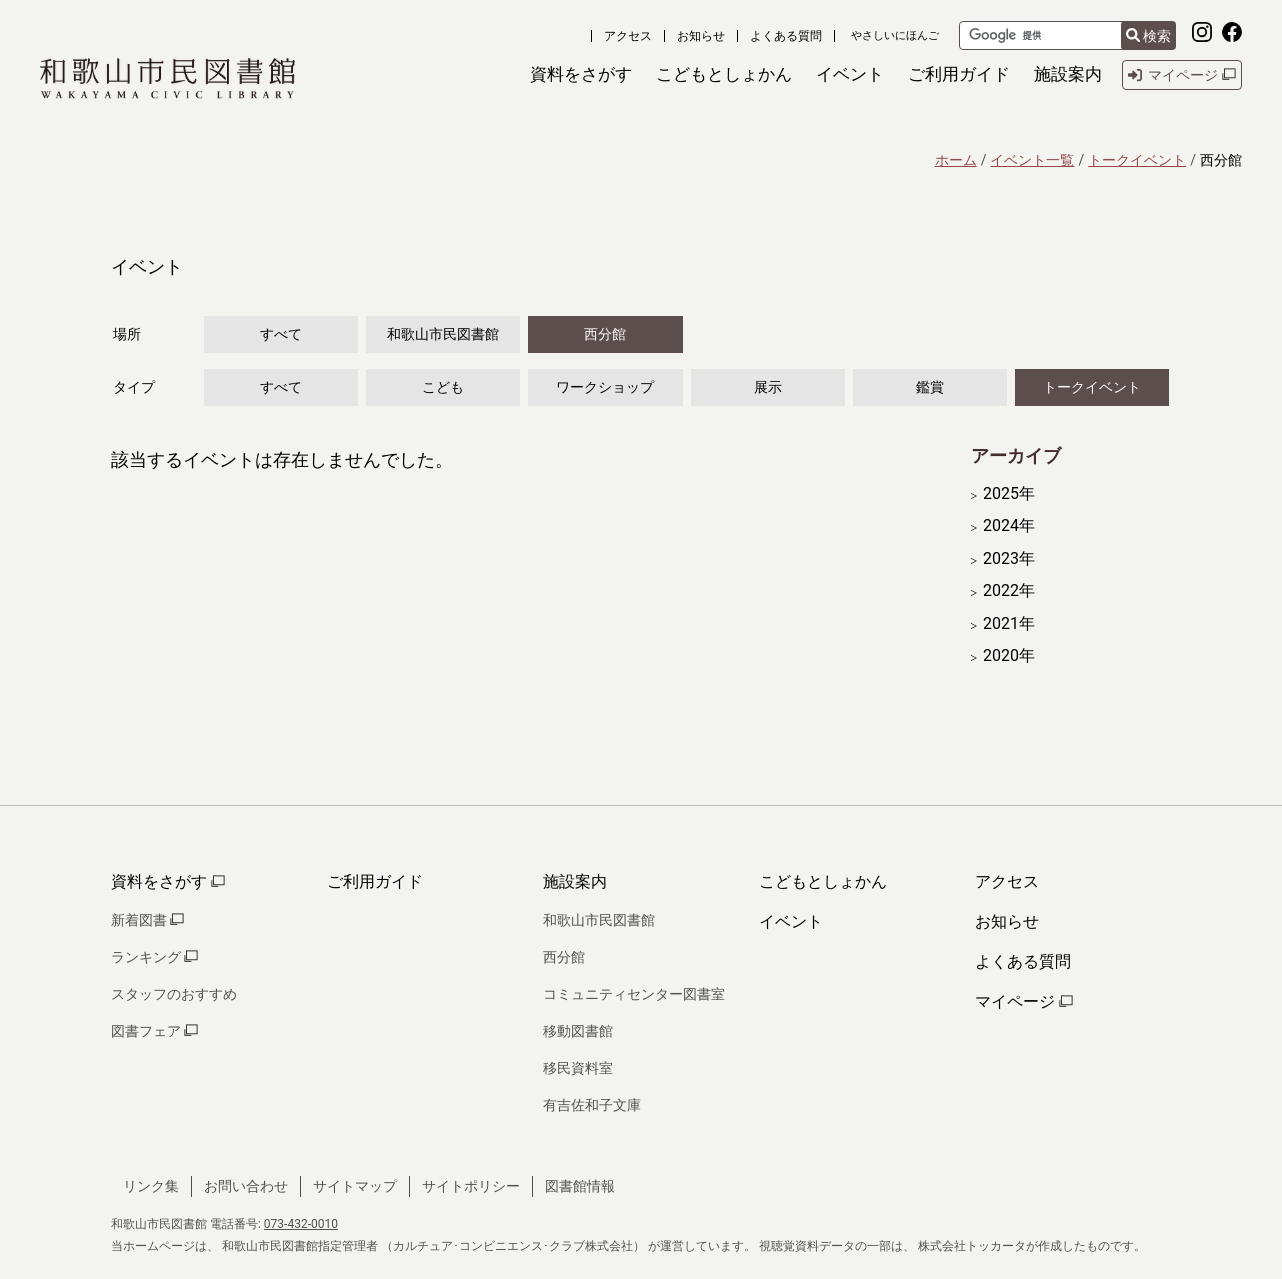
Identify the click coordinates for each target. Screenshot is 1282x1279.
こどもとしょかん (823, 881)
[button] (581, 75)
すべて (281, 334)
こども (443, 387)
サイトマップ (355, 1186)
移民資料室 (578, 1068)
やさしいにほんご (895, 35)
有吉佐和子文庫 (592, 1105)
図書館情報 (580, 1186)
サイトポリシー (471, 1186)
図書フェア (154, 1031)
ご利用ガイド (375, 881)
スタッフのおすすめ (174, 994)
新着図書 (147, 920)
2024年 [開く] (1009, 526)
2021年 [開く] (1009, 624)
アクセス (628, 36)
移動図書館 (578, 1031)
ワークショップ (605, 387)
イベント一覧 (1032, 160)
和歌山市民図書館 (443, 334)
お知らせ (701, 36)
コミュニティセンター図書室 (634, 994)
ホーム (956, 160)
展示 (768, 387)
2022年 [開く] (1009, 591)
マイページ (1024, 1001)
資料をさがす (168, 881)
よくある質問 (786, 36)
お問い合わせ (246, 1186)
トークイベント (1137, 160)
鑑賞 (930, 387)
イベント (791, 921)
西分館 (605, 334)
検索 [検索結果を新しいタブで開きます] (1148, 36)
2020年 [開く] (1009, 656)
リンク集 (151, 1186)
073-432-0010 (301, 1224)
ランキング (154, 957)
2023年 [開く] (1009, 559)
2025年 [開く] (1009, 494)
